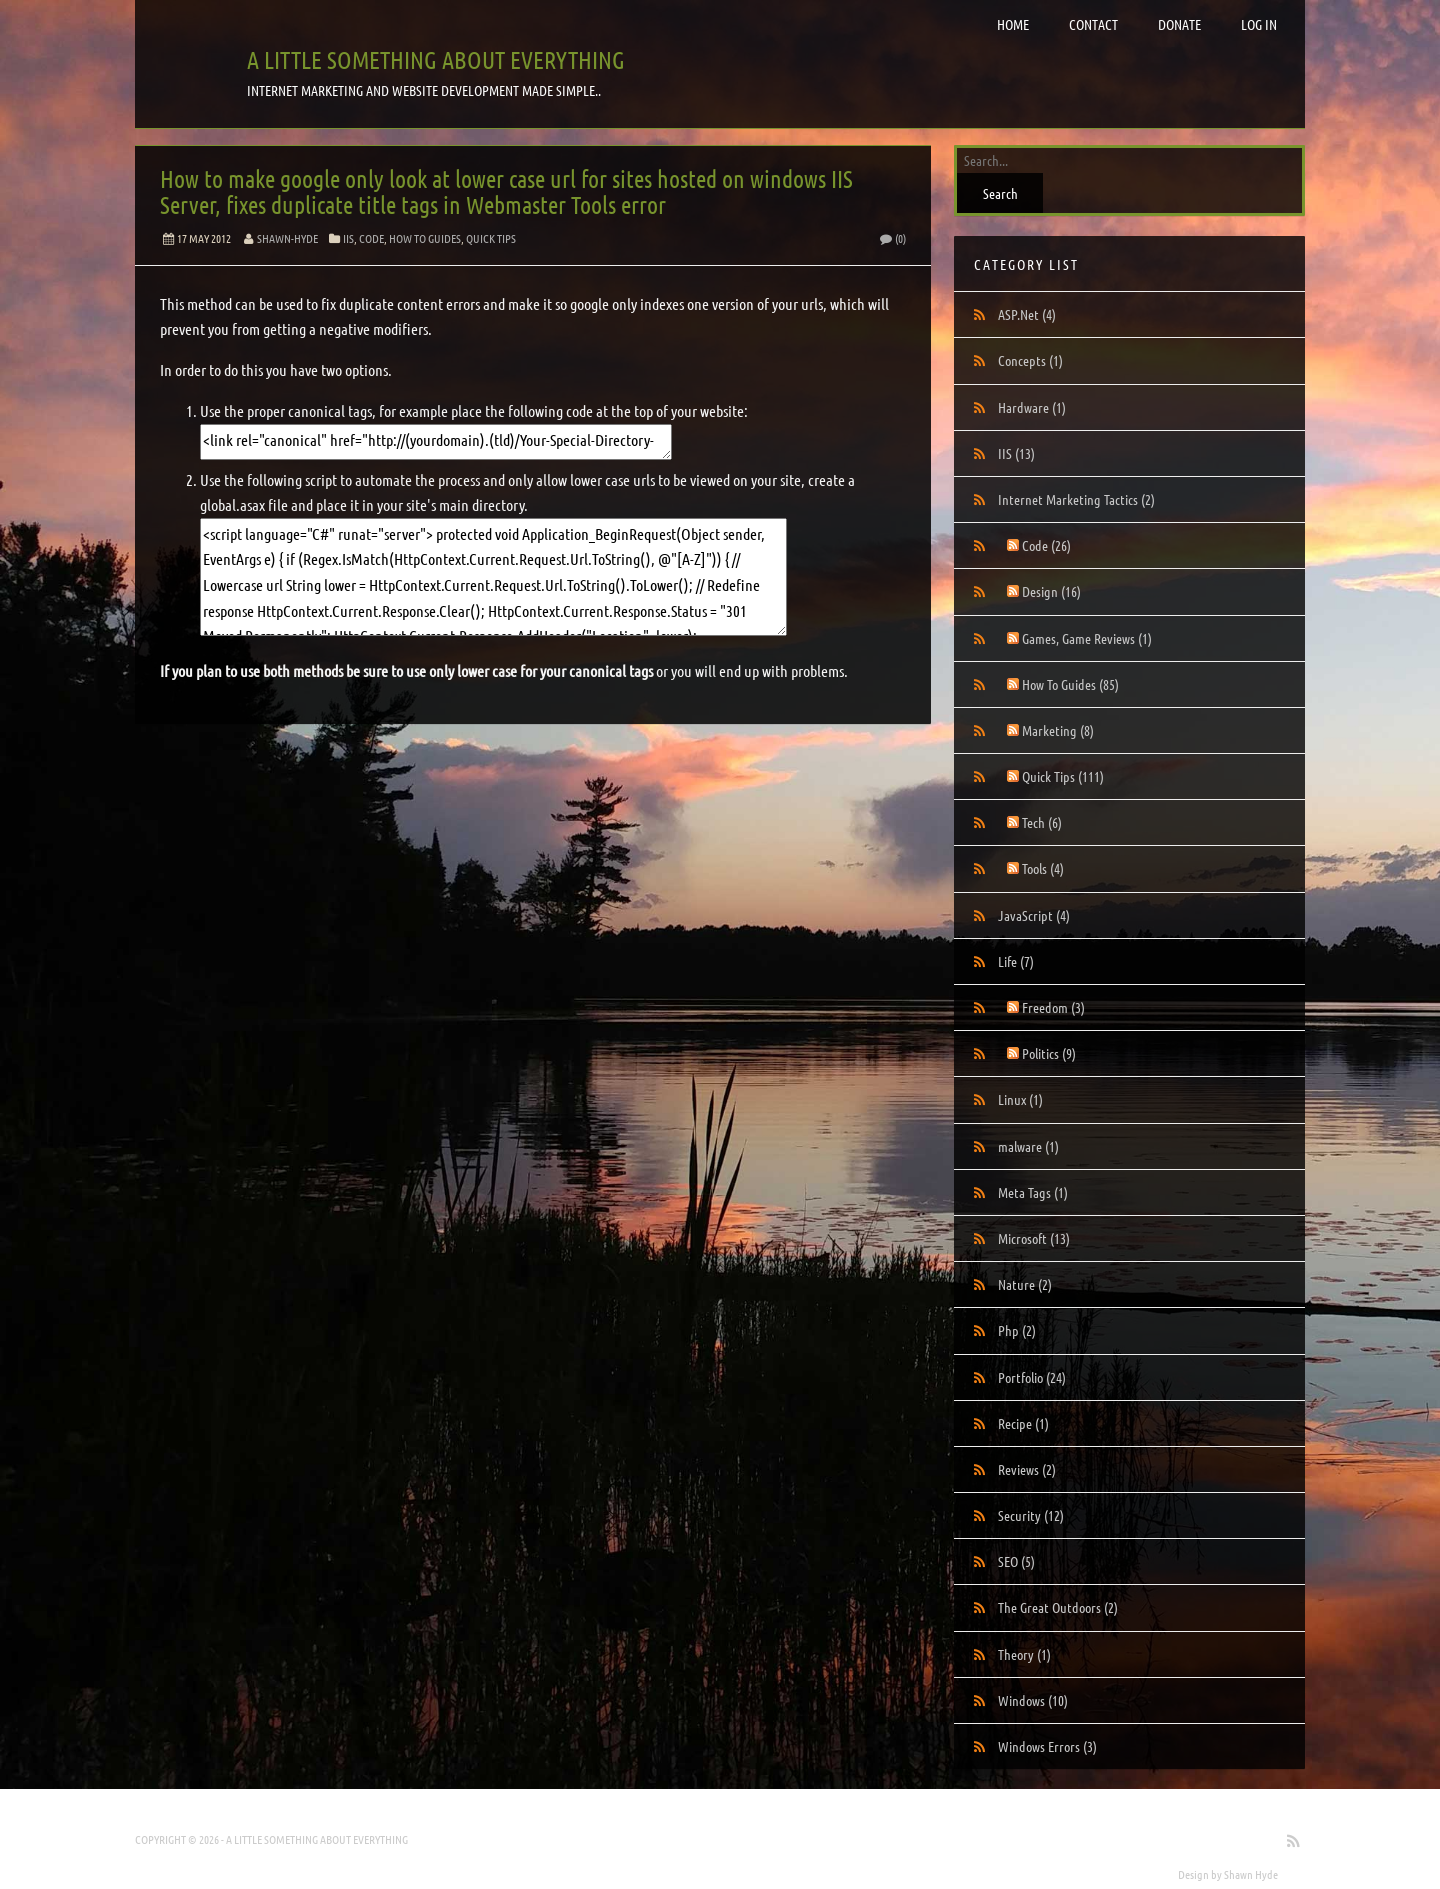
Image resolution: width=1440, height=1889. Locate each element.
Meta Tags (1033, 1192)
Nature (1025, 1284)
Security (1031, 1515)
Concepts (1030, 360)
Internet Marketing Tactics (1076, 499)
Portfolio (1032, 1377)
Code (371, 238)
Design (1051, 591)
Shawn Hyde (1251, 1874)
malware (1028, 1146)
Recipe (1023, 1423)
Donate (1179, 24)
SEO (1016, 1561)
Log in (1259, 24)
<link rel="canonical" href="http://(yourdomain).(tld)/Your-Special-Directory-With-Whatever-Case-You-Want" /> (436, 442)
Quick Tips (491, 238)
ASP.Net (1027, 314)
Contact (1093, 24)
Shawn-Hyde (287, 238)
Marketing (1058, 730)
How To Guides (425, 238)
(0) (892, 238)
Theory (1024, 1654)
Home (1013, 24)
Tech (1042, 822)
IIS (348, 238)
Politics (1049, 1053)
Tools (1043, 868)
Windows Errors (1047, 1746)
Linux (1020, 1099)
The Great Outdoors (1058, 1607)
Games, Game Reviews (1087, 638)
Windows (1033, 1700)
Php (1017, 1330)
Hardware (1032, 407)
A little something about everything (436, 59)
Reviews (1027, 1469)
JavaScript (1034, 915)
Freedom (1053, 1007)
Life (1016, 961)
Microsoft (1034, 1238)
